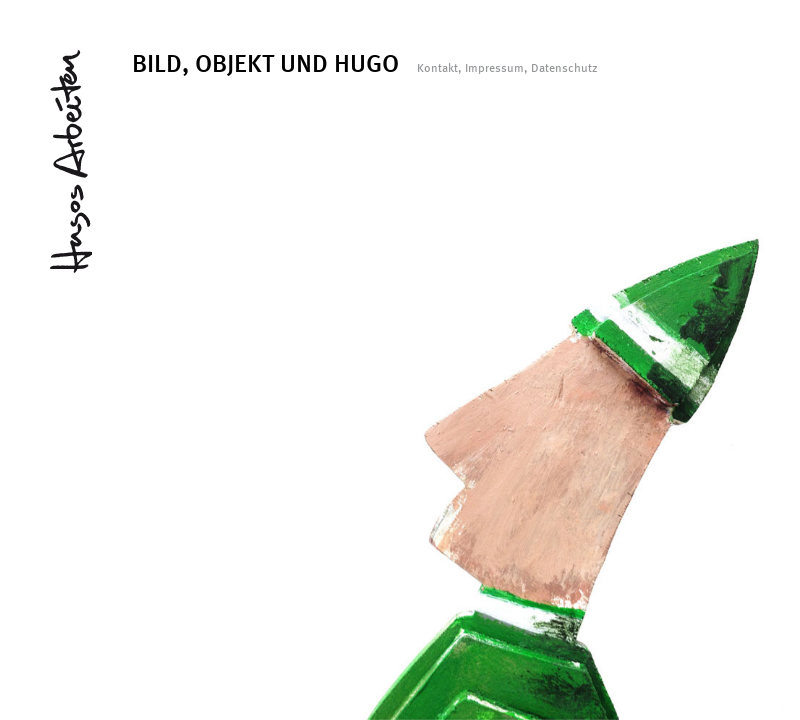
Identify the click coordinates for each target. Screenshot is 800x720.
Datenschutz (564, 68)
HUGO (366, 62)
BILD (157, 62)
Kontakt (437, 68)
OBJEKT (234, 62)
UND (304, 62)
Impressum (494, 68)
